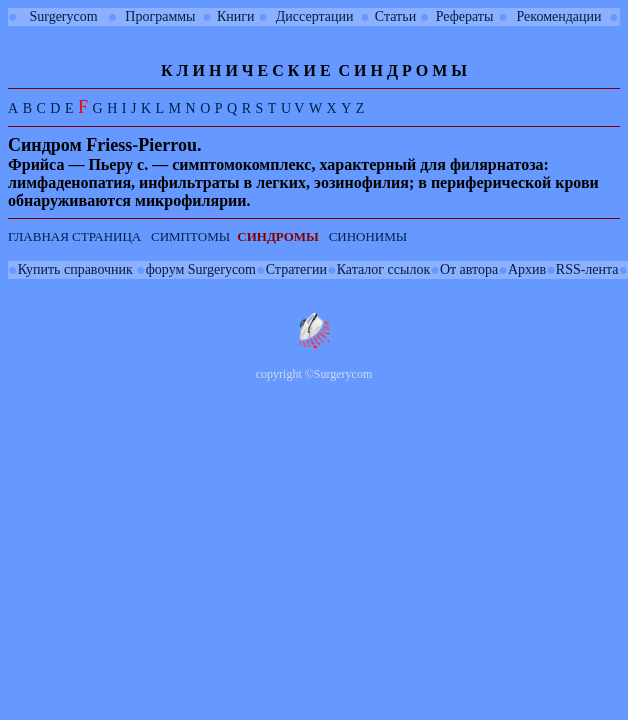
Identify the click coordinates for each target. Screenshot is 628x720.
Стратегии (296, 269)
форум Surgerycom (201, 269)
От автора (469, 269)
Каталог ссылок (383, 269)
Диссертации (315, 16)
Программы (160, 16)
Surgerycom (63, 16)
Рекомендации (559, 16)
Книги (236, 16)
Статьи (395, 16)
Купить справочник (75, 269)
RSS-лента (587, 269)
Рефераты (465, 16)
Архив (527, 269)
